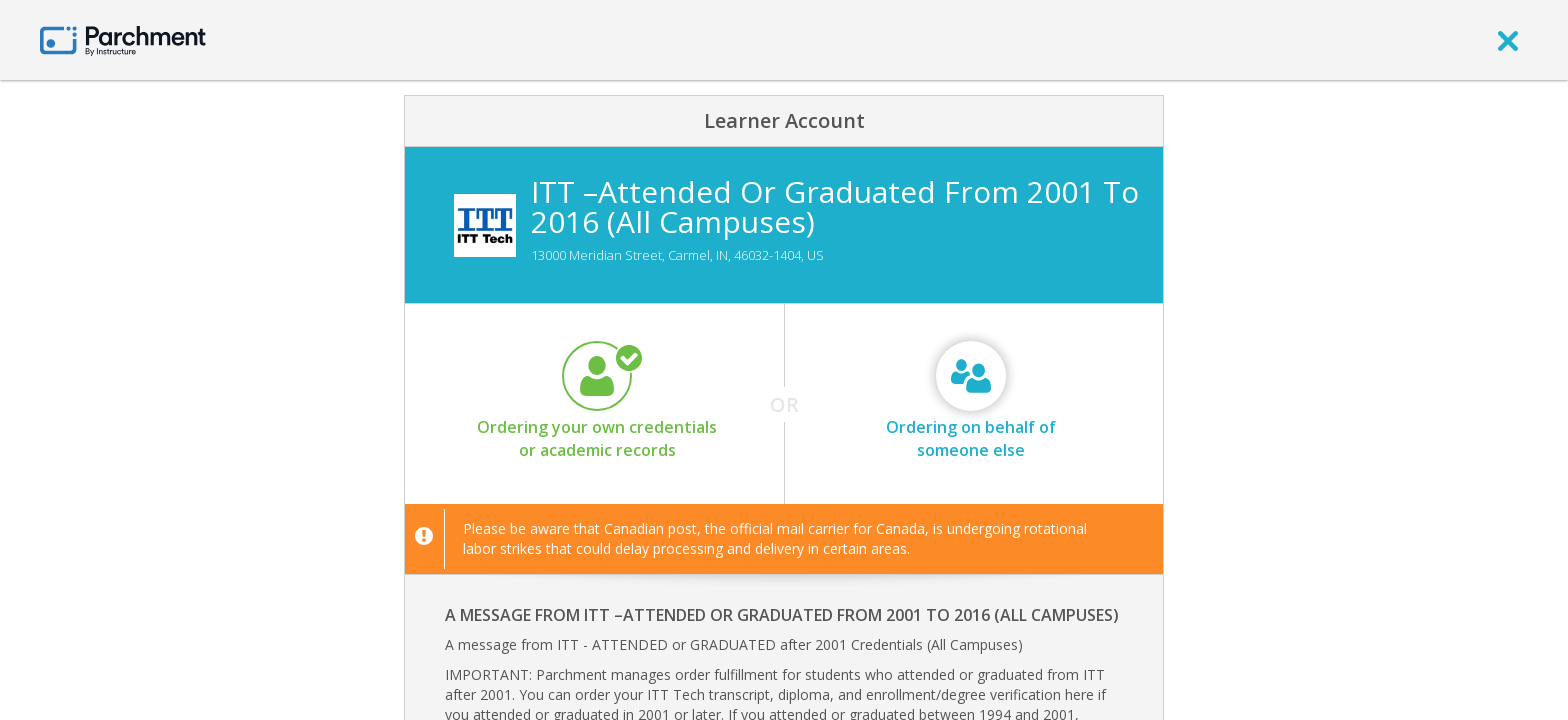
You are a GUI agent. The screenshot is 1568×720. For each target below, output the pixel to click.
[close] (1508, 40)
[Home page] (123, 39)
